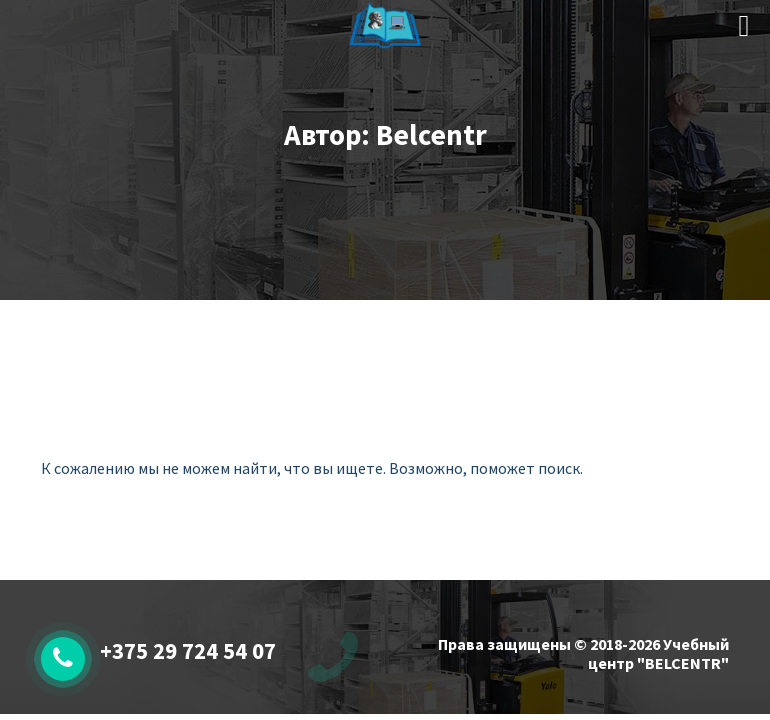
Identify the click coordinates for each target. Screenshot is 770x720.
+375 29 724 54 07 (188, 651)
